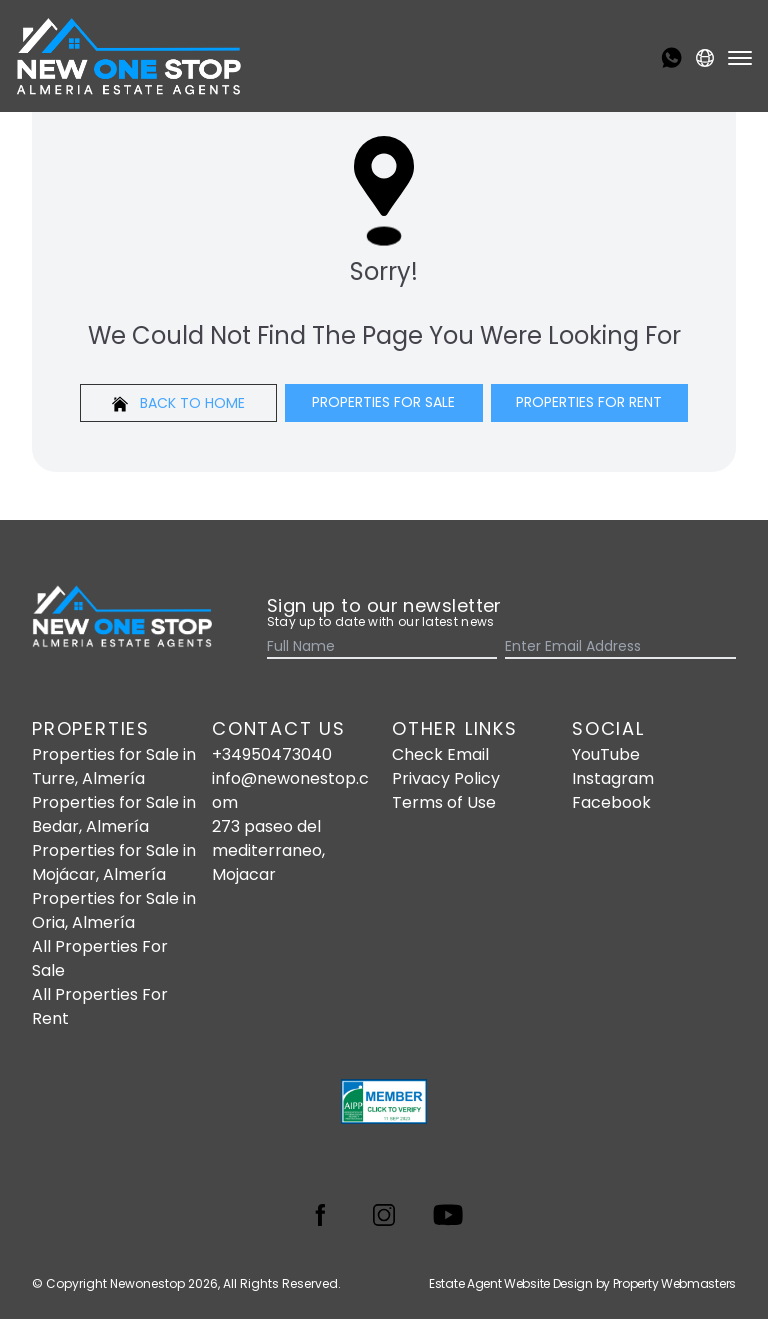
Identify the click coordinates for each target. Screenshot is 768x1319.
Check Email (440, 754)
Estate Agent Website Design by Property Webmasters (582, 1283)
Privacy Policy (446, 778)
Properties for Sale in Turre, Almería (114, 766)
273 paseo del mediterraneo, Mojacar (268, 850)
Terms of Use (444, 802)
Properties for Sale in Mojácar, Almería (114, 862)
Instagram (613, 778)
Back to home (178, 403)
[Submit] (724, 648)
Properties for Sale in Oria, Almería (114, 910)
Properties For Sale (383, 402)
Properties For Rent (589, 402)
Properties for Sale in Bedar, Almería (114, 814)
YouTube (606, 754)
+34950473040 (272, 754)
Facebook (611, 802)
